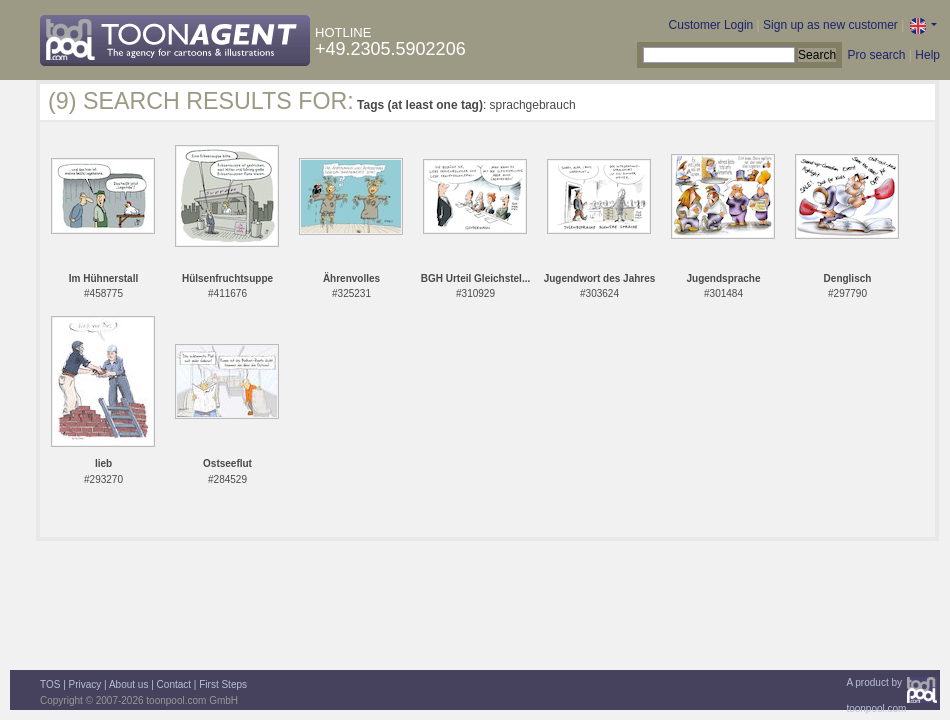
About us (128, 684)
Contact (174, 684)
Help (927, 55)
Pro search (876, 55)
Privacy (85, 684)
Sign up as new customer (830, 25)
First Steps (223, 684)
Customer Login (711, 25)
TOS (50, 684)
